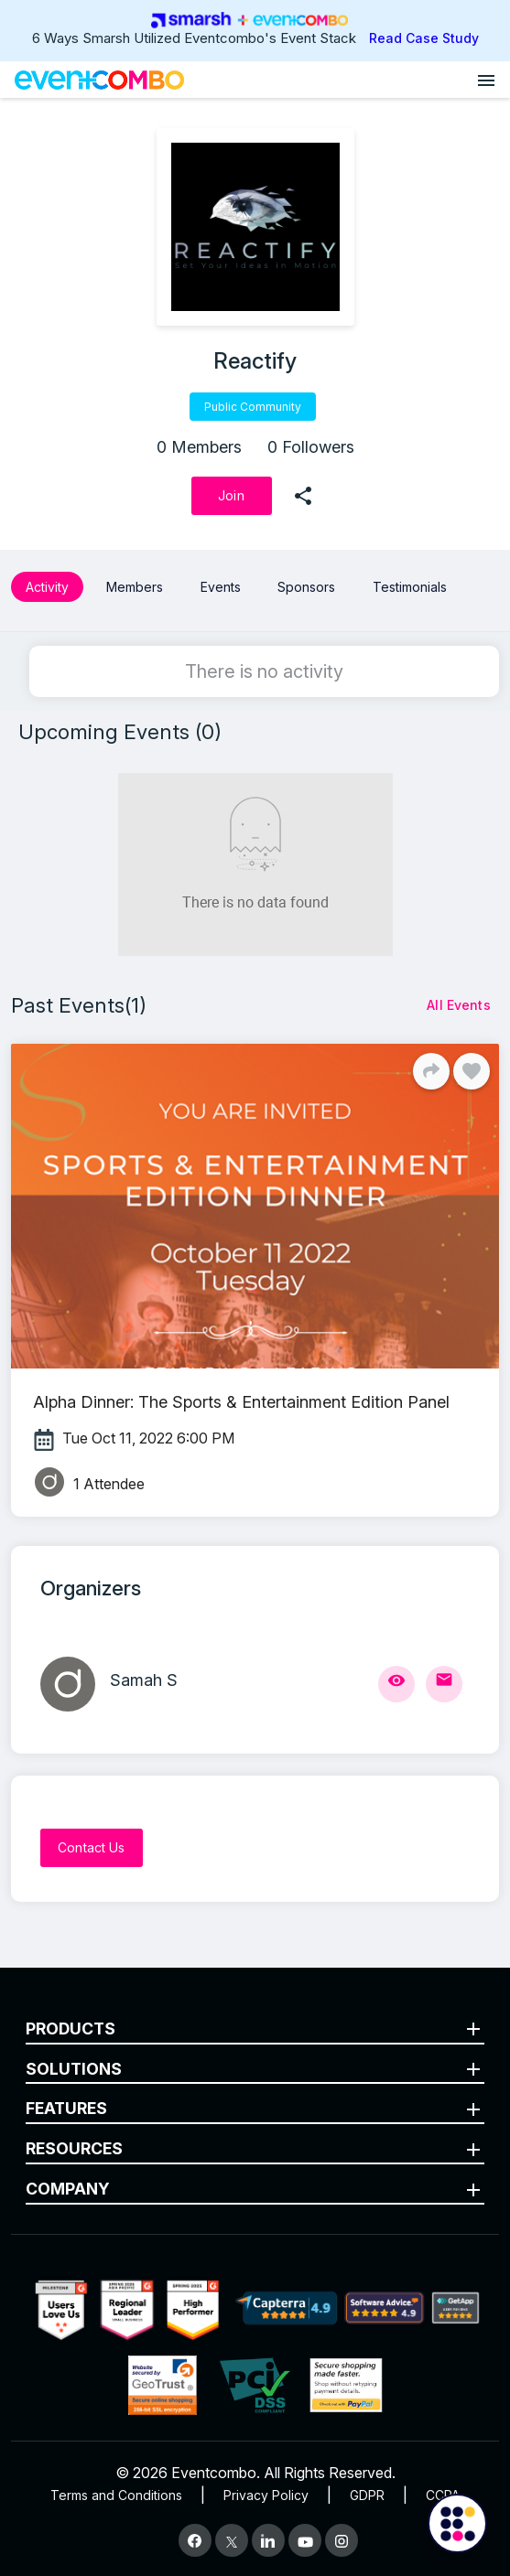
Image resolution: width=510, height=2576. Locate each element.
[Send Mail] (444, 1684)
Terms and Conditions (116, 2495)
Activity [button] (47, 587)
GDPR (367, 2495)
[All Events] (458, 1005)
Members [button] (134, 587)
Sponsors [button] (306, 587)
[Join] (231, 496)
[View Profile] (396, 1684)
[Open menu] (486, 79)
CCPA (443, 2495)
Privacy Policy (266, 2495)
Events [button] (221, 587)
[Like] (471, 1071)
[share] (303, 496)
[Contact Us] (91, 1848)
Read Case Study (424, 38)
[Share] (431, 1071)
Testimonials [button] (410, 587)
